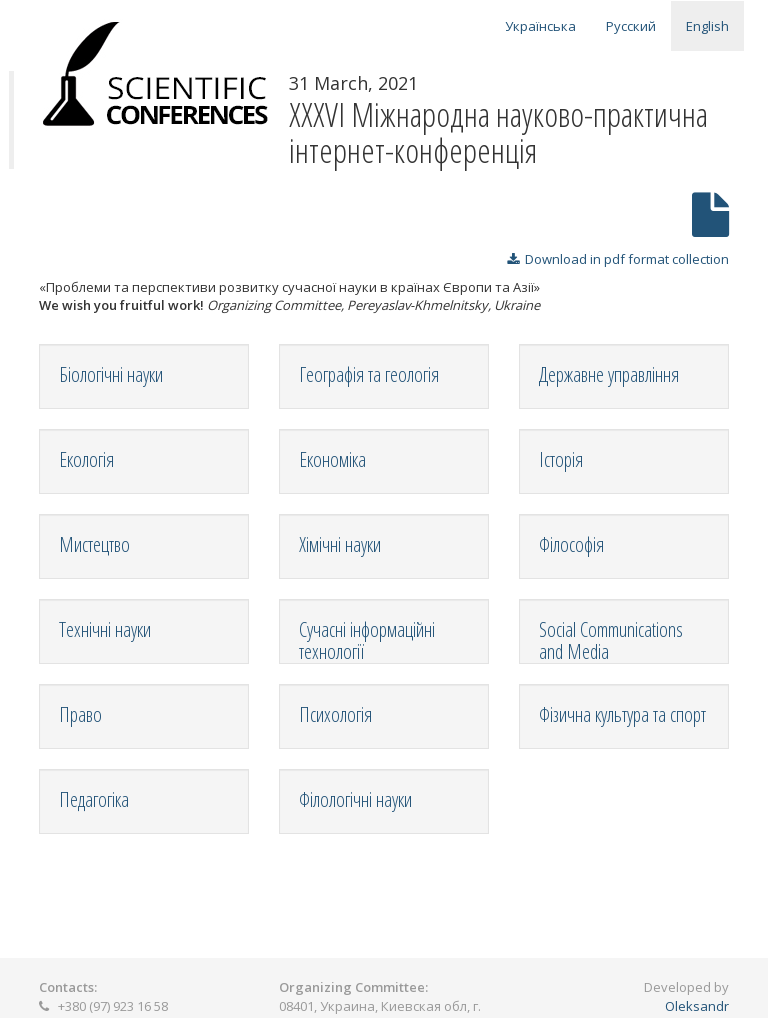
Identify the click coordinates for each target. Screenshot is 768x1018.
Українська (540, 26)
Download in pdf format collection (618, 259)
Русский (631, 26)
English (707, 26)
